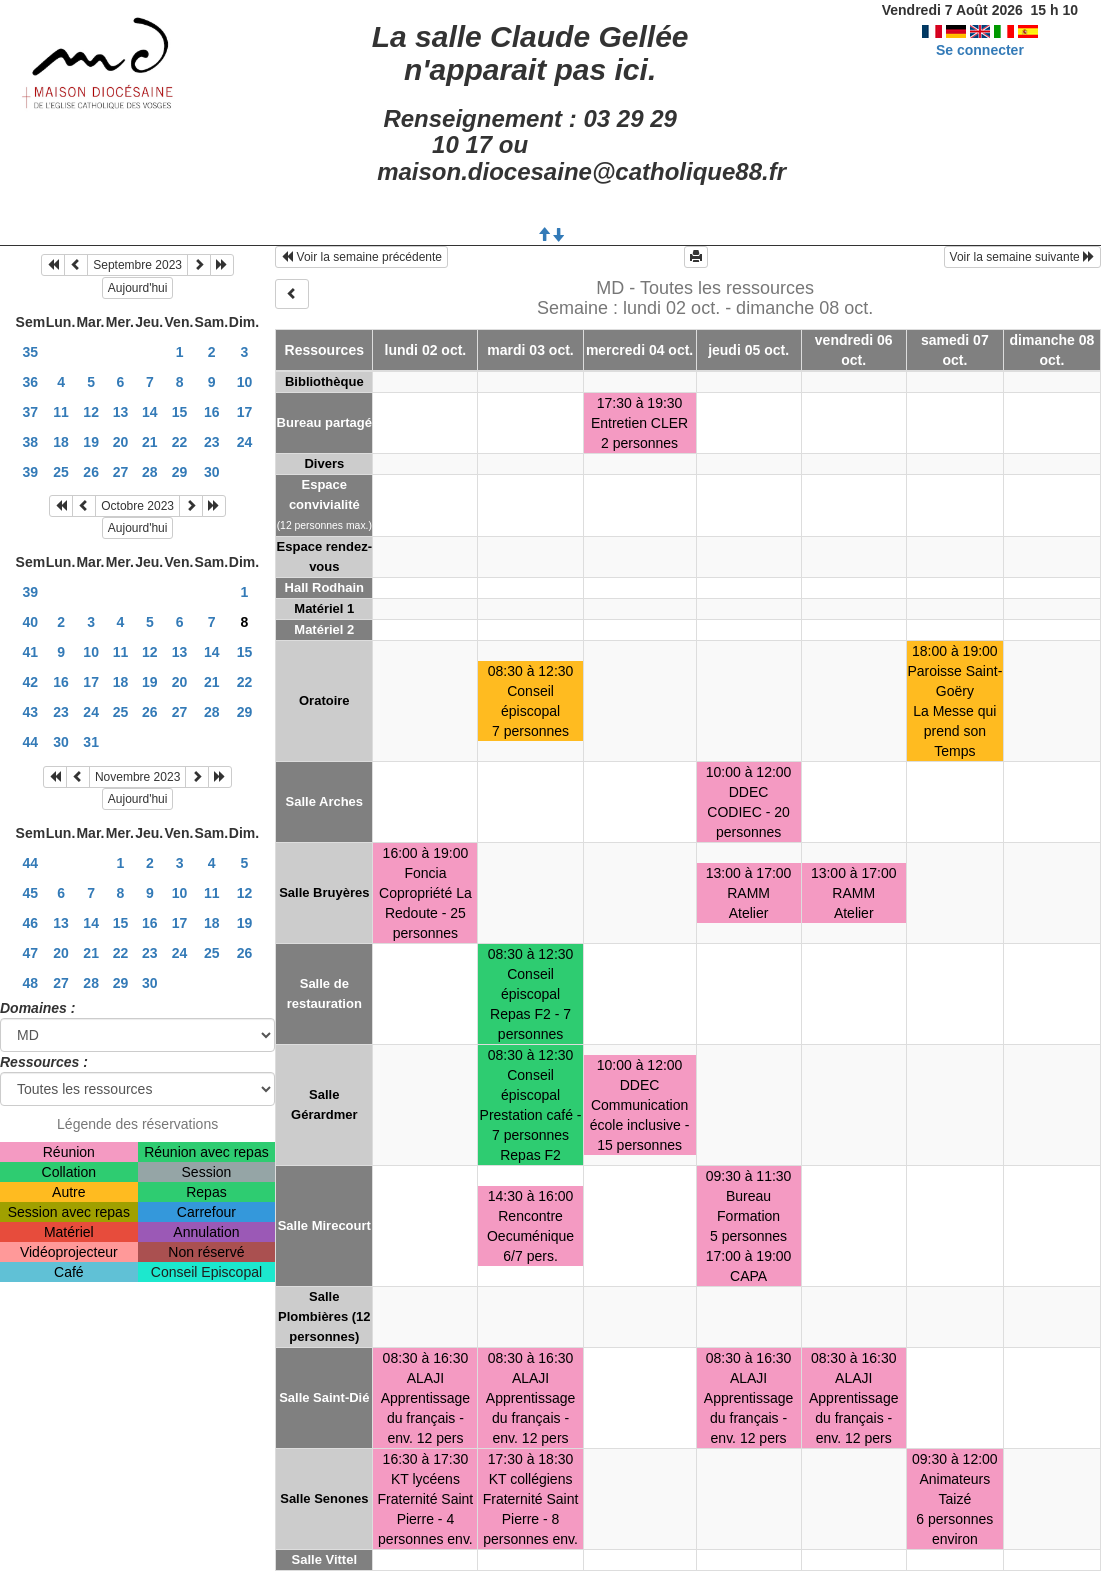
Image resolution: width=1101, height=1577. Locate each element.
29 (180, 472)
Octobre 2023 (137, 506)
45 (31, 893)
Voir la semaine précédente (361, 257)
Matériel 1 (324, 608)
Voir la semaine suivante (1022, 257)
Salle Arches (325, 801)
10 (245, 382)
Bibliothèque (324, 381)
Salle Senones (324, 1498)
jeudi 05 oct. (748, 350)
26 (91, 472)
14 (150, 412)
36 (31, 382)
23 (212, 442)
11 (61, 412)
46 (31, 923)
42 (31, 682)
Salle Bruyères (324, 892)
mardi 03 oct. (530, 350)
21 (150, 442)
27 (121, 472)
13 (121, 412)
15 (180, 412)
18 (61, 442)
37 (31, 412)
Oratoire (324, 700)
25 (61, 472)
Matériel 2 (324, 629)
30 (212, 472)
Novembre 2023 (137, 777)
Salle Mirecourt (324, 1225)
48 (31, 983)
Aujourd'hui (138, 288)
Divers (324, 463)
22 (180, 442)
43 (31, 712)
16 (212, 412)
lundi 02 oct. (426, 350)
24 (245, 442)
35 (31, 352)
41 (31, 652)
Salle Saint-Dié (324, 1397)
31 (91, 742)
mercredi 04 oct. (639, 350)
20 (121, 442)
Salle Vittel (325, 1559)
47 (31, 953)
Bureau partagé (324, 422)
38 (31, 442)
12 (91, 412)
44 (31, 742)
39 (31, 472)
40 (31, 622)
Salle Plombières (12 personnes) (324, 1316)
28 (150, 472)
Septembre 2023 (137, 265)
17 (245, 412)
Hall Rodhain (324, 587)
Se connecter (980, 50)
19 (91, 442)
